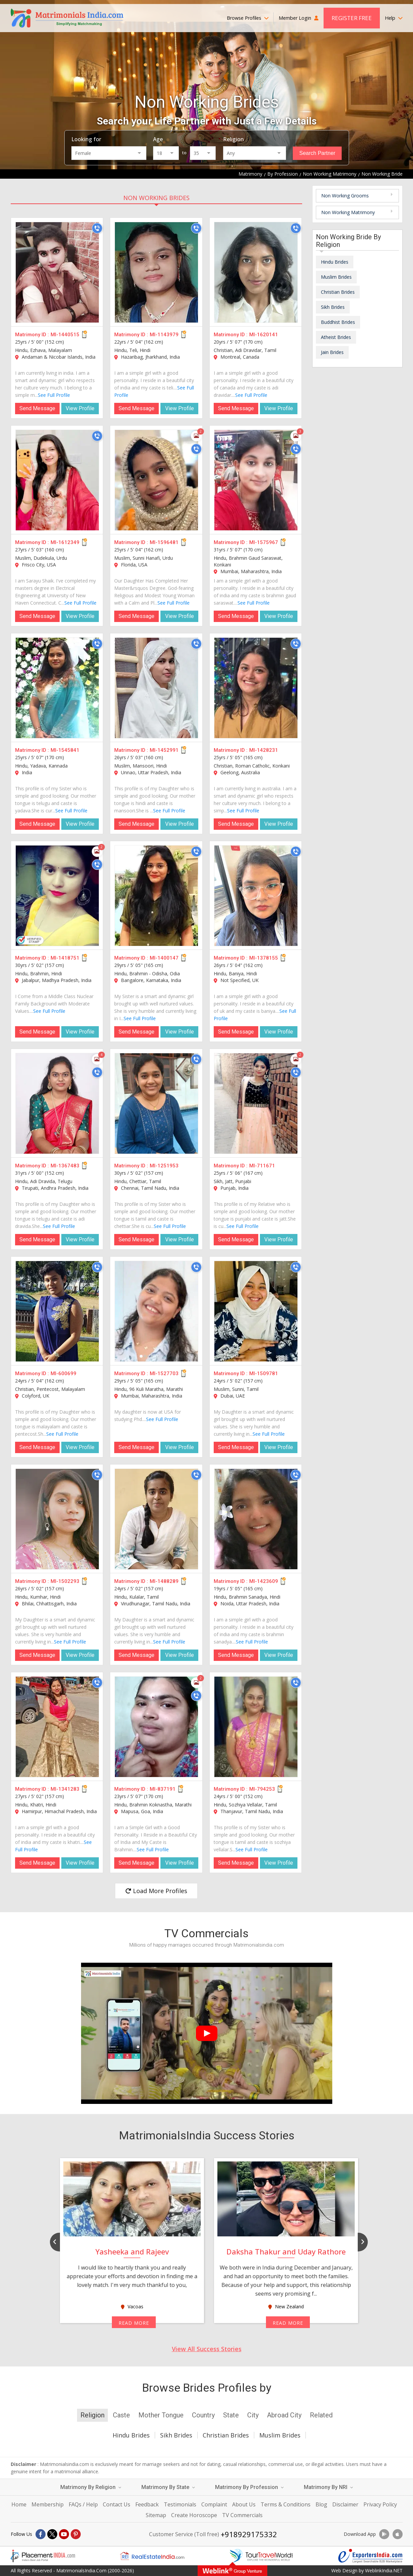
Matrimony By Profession (249, 2487)
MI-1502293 (65, 1581)
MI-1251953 (164, 1166)
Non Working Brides (156, 198)
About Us (244, 2504)
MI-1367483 (65, 1166)
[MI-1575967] (255, 480)
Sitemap (156, 2515)
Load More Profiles (156, 1891)
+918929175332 (249, 2534)
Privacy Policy (380, 2504)
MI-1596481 (164, 542)
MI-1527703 (164, 1373)
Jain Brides (332, 352)
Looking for (86, 139)
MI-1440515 (65, 335)
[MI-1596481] (156, 480)
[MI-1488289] (156, 1519)
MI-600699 (63, 1373)
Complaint (214, 2504)
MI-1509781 (263, 1373)
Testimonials (180, 2504)
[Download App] (384, 2534)
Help (394, 18)
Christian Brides (338, 292)
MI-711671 (262, 1166)
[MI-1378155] (255, 896)
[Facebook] (41, 2534)
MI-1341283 (65, 1789)
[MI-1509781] (255, 1311)
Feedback (147, 2504)
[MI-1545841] (57, 688)
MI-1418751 (65, 958)
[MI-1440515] (57, 272)
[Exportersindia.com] (370, 2556)
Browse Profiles (248, 18)
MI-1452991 (164, 750)
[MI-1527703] (156, 1311)
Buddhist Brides (338, 322)
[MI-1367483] (57, 1103)
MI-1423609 (263, 1581)
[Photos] (196, 436)
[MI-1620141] (255, 272)
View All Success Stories (207, 2349)
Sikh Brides (333, 307)
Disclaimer (345, 2504)
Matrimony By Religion (90, 2487)
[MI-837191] (156, 1727)
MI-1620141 (263, 335)
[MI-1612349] (57, 480)
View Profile (80, 408)
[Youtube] (64, 2534)
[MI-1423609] (255, 1519)
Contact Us (116, 2504)
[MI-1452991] (156, 688)
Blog (321, 2504)
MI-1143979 (164, 335)
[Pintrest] (76, 2534)
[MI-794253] (255, 1727)
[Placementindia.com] (43, 2556)
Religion (233, 139)
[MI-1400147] (156, 896)
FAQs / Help (83, 2504)
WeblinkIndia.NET (384, 2570)
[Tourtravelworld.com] (261, 2556)
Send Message (37, 408)
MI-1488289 (164, 1581)
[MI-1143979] (156, 272)
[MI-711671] (255, 1103)
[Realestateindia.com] (152, 2556)
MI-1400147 (164, 958)
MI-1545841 (65, 750)
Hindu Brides (334, 262)
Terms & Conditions (286, 2504)
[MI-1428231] (255, 688)
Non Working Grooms (345, 195)
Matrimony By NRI (328, 2487)
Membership (47, 2504)
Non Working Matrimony (348, 212)
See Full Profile (54, 395)
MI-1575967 (263, 542)
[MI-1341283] (57, 1727)
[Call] (97, 228)
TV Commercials (242, 2515)
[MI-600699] (57, 1311)
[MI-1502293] (57, 1519)
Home (18, 2504)
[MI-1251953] (156, 1103)
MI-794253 (262, 1789)
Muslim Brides (336, 277)
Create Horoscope (194, 2515)
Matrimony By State (168, 2487)
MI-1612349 (65, 542)
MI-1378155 (263, 958)
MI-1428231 (263, 750)
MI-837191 (163, 1789)
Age (158, 139)
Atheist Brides (336, 337)
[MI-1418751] (57, 896)
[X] (52, 2534)
